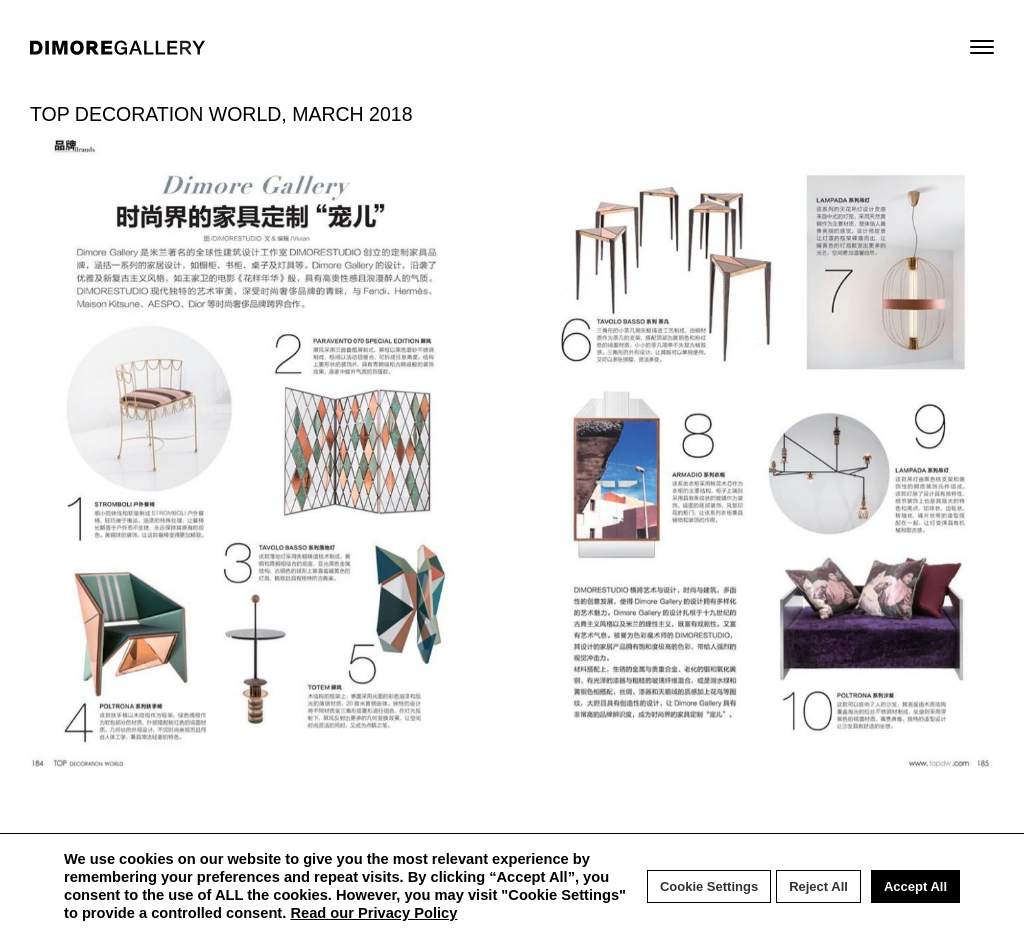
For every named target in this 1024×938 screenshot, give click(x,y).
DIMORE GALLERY (117, 47)
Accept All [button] (915, 886)
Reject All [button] (818, 886)
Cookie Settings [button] (709, 886)
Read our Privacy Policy (373, 913)
